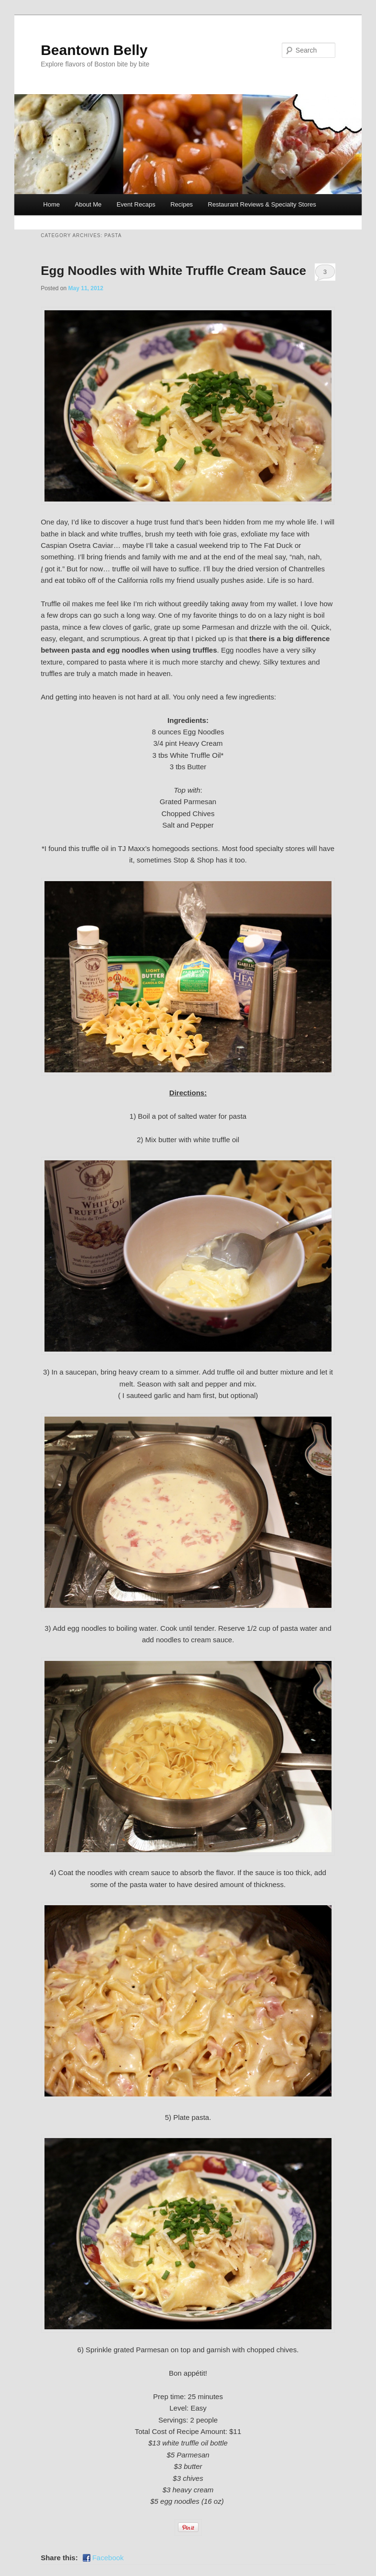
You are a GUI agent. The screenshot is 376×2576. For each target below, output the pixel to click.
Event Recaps (136, 204)
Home (51, 204)
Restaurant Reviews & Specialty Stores (262, 204)
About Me (88, 204)
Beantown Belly (94, 50)
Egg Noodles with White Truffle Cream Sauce (173, 270)
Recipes (181, 204)
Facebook (108, 2558)
